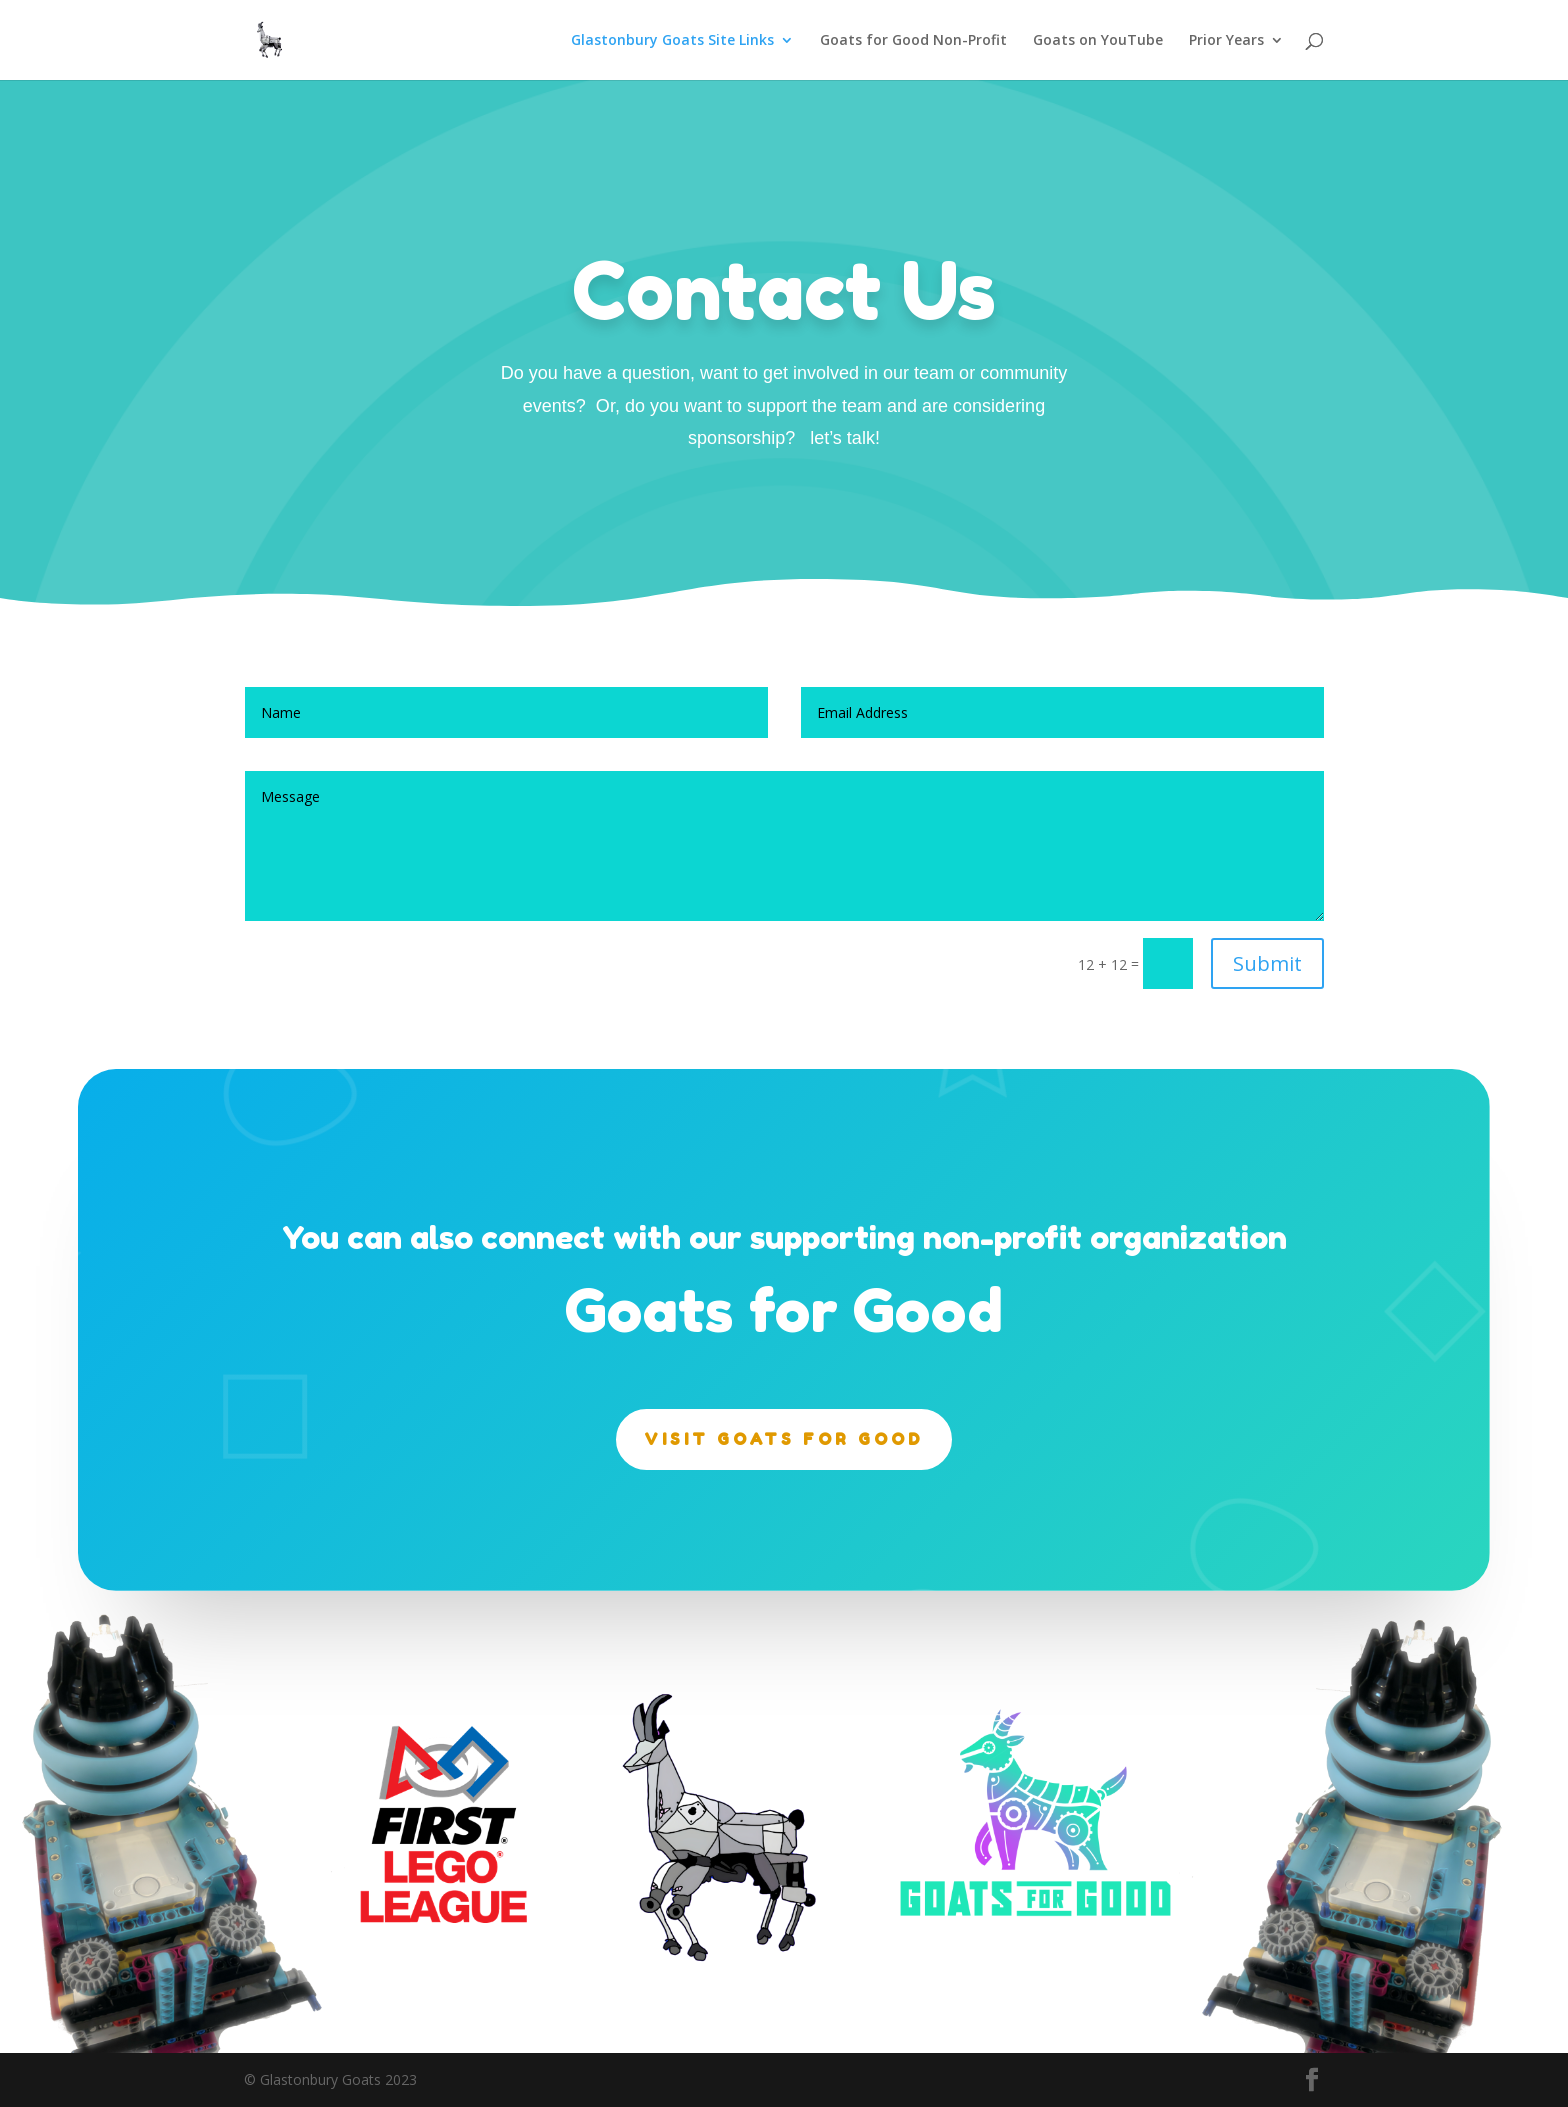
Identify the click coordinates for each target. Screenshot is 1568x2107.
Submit (1267, 963)
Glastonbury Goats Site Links (672, 41)
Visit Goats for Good (784, 1439)
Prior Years (1226, 41)
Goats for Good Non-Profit (913, 41)
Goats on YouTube (1098, 41)
